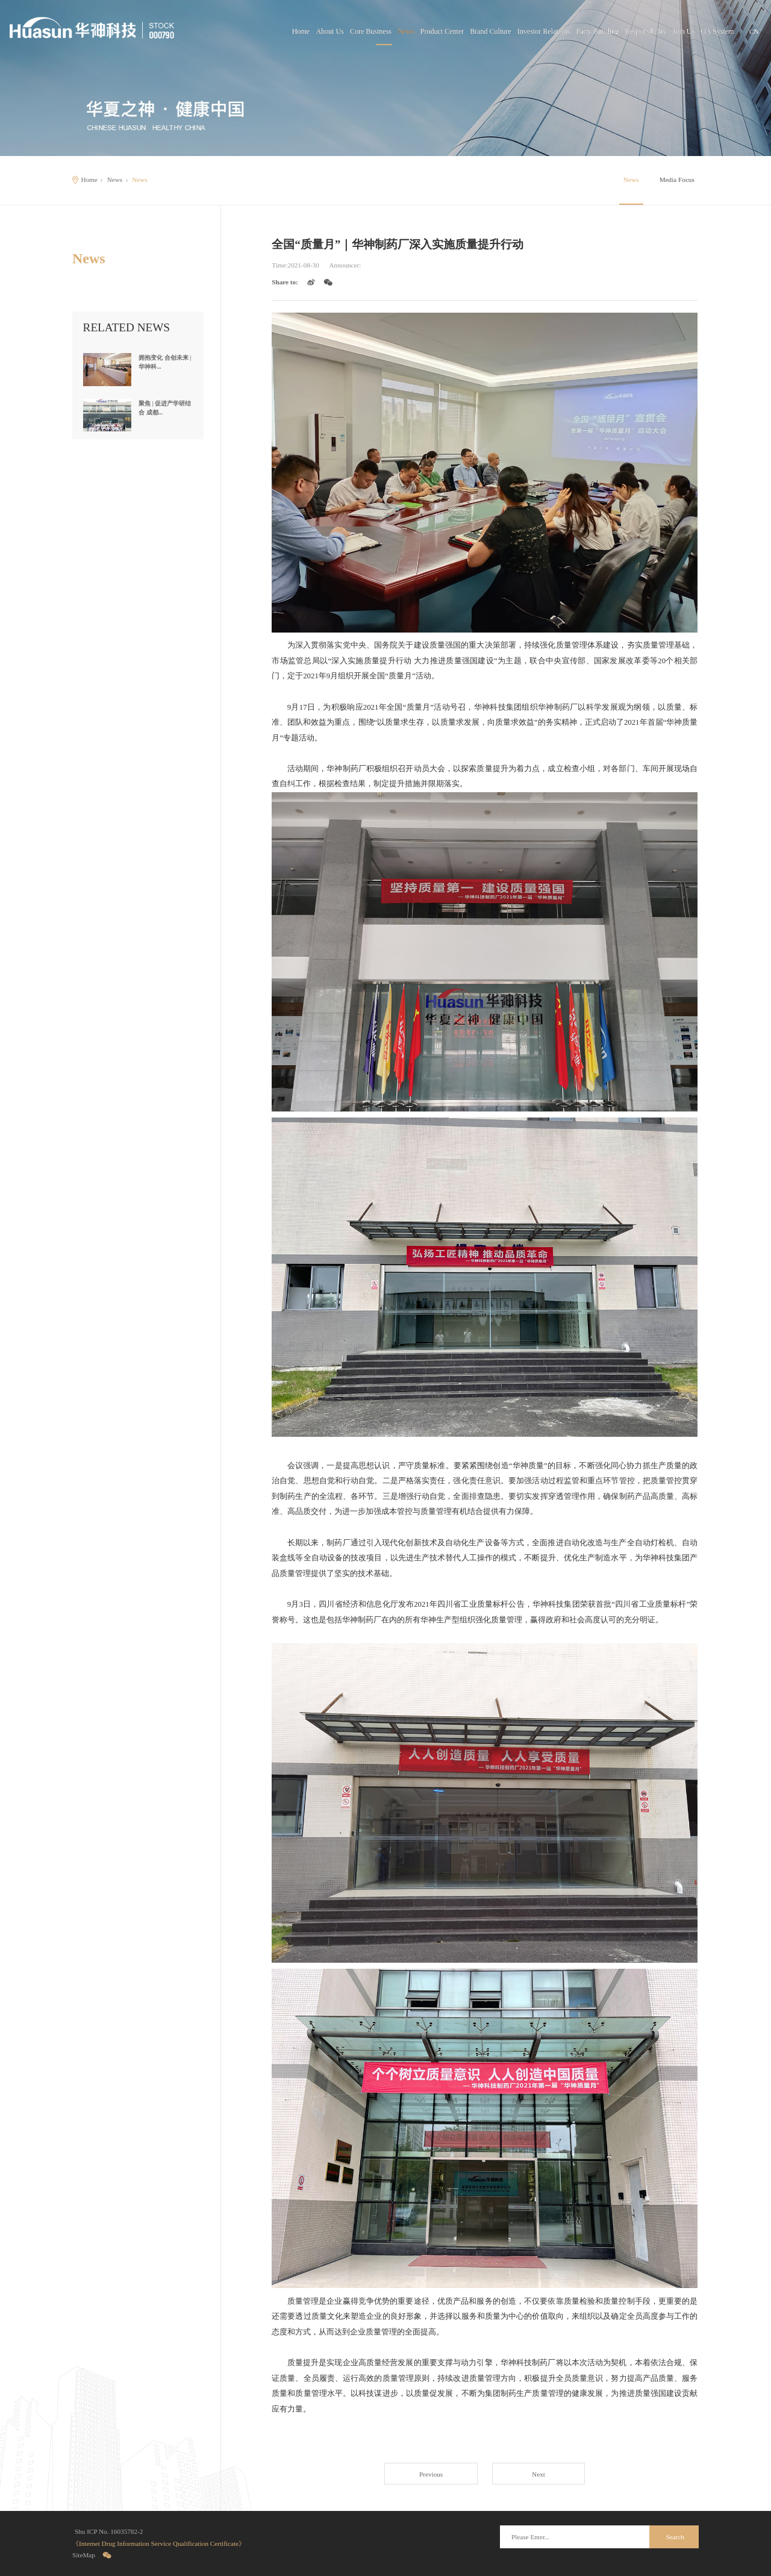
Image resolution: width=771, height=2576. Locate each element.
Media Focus (677, 179)
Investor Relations (543, 31)
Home (301, 31)
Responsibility (645, 31)
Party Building (597, 31)
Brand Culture (490, 31)
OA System (717, 31)
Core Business (371, 31)
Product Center (442, 31)
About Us (329, 31)
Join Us (684, 31)
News (406, 31)
